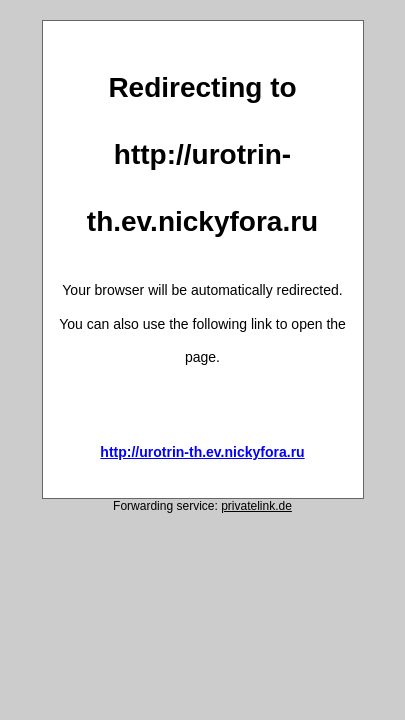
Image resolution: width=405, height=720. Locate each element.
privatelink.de (256, 506)
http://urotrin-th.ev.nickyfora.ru (202, 452)
